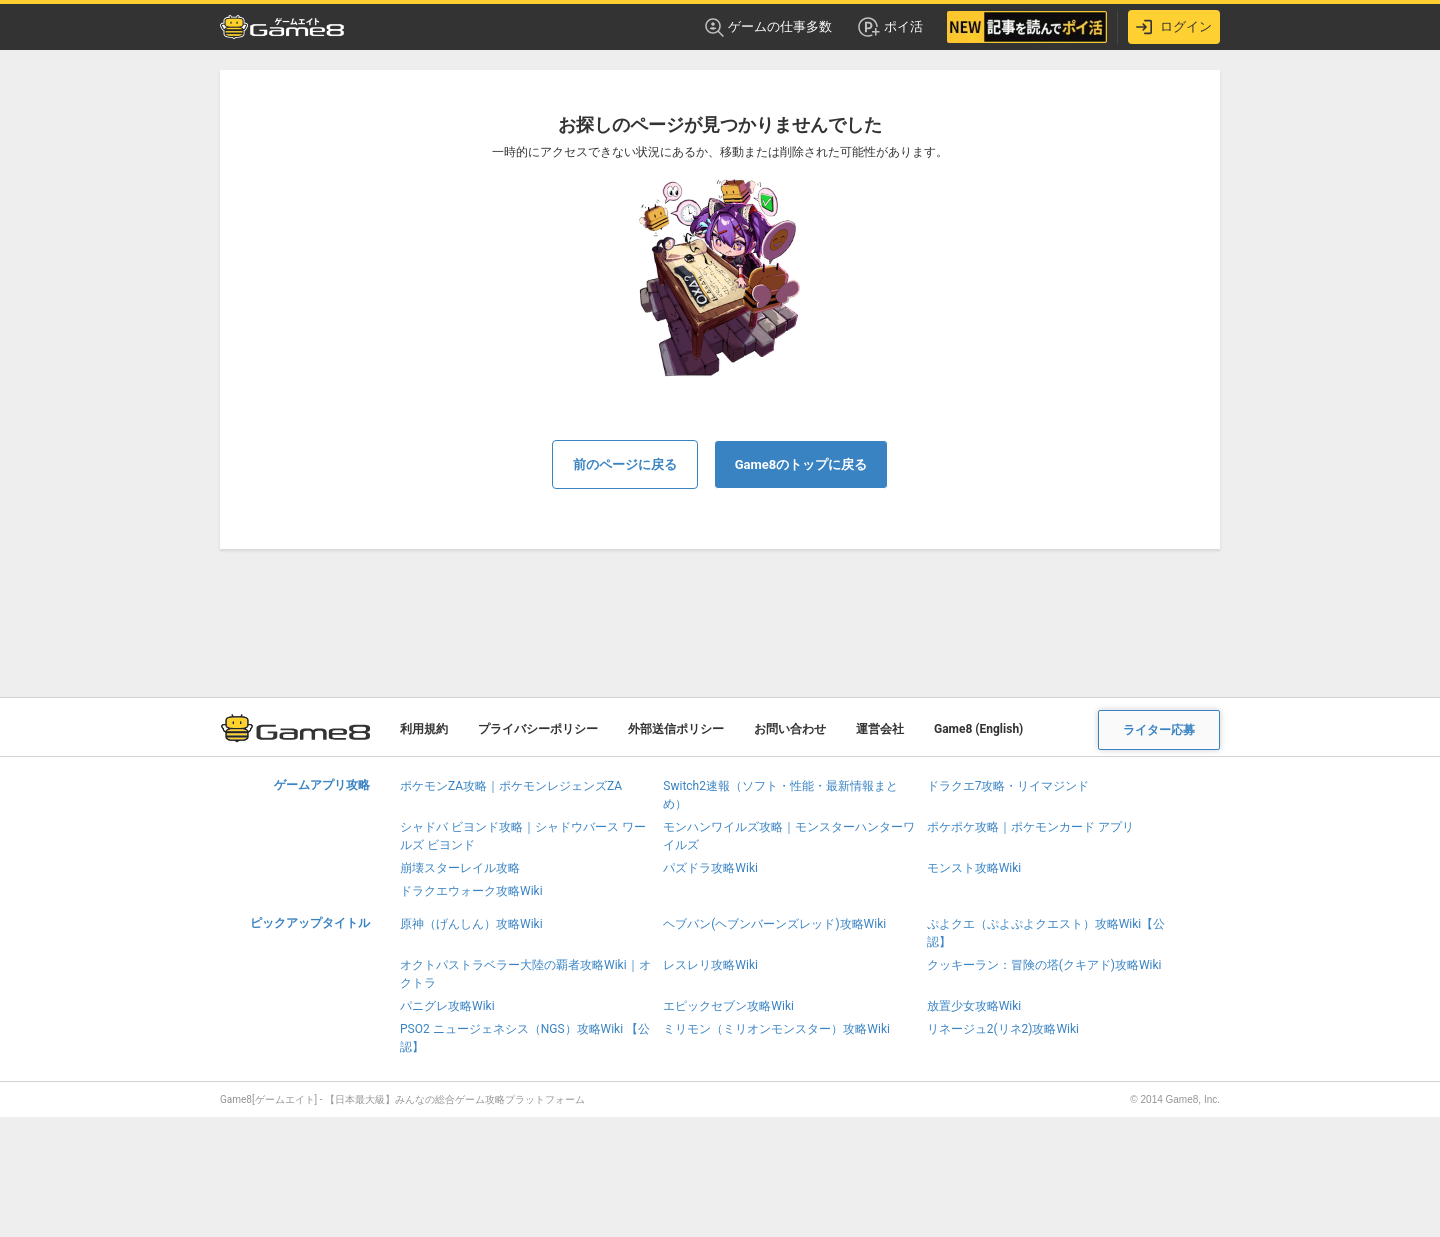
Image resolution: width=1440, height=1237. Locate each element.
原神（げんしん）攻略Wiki (471, 924)
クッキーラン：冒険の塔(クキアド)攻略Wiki (1044, 965)
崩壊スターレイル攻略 (460, 868)
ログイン (1174, 27)
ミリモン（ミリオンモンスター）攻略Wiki (776, 1029)
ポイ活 (889, 27)
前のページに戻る (625, 464)
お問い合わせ (790, 729)
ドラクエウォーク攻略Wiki (471, 891)
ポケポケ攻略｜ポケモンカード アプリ (1030, 827)
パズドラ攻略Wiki (710, 868)
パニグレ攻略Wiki (447, 1006)
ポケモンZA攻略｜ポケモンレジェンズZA (511, 786)
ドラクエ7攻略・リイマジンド (1008, 786)
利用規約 (424, 729)
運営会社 (880, 729)
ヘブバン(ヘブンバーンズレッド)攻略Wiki (774, 924)
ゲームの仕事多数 (768, 27)
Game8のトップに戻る (801, 464)
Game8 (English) (978, 729)
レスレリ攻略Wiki (710, 965)
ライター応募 (1159, 730)
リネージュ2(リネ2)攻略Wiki (1003, 1029)
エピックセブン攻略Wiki (728, 1006)
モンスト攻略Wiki (974, 868)
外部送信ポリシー (676, 729)
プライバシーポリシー (538, 729)
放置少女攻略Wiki (974, 1006)
